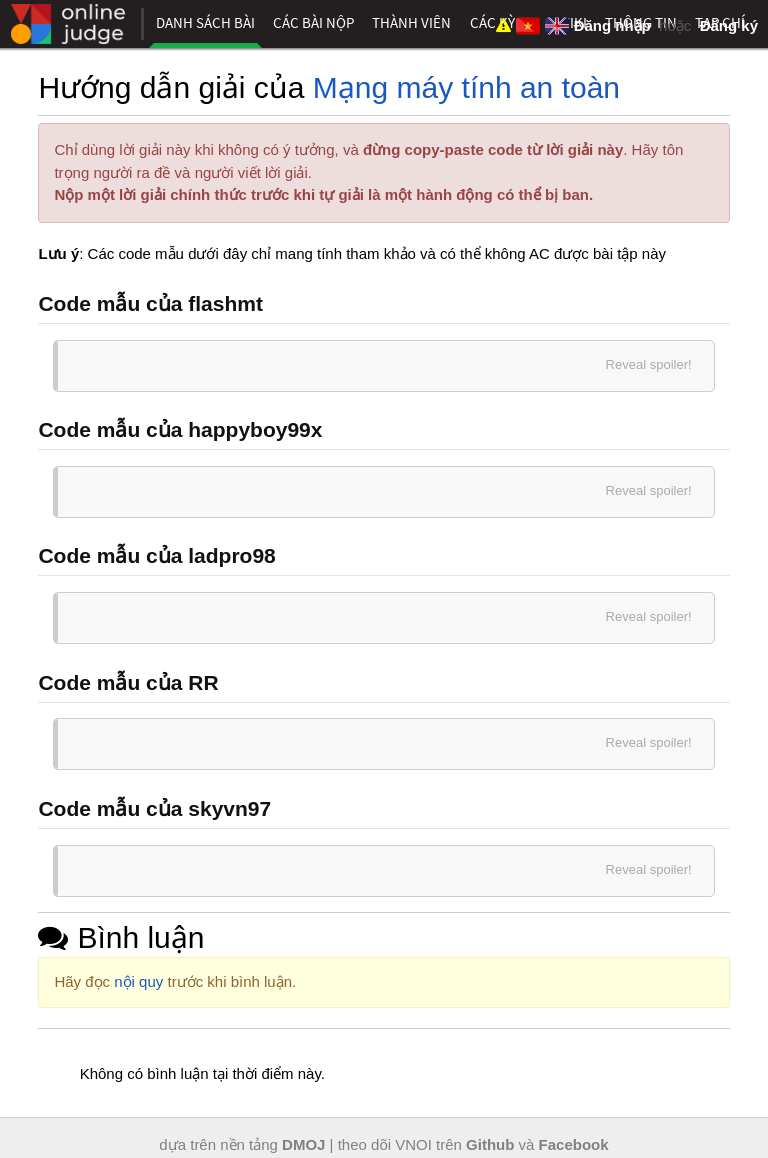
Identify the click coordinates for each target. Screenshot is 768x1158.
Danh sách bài (205, 22)
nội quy (138, 981)
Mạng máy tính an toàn (466, 87)
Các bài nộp (313, 22)
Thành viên (411, 22)
